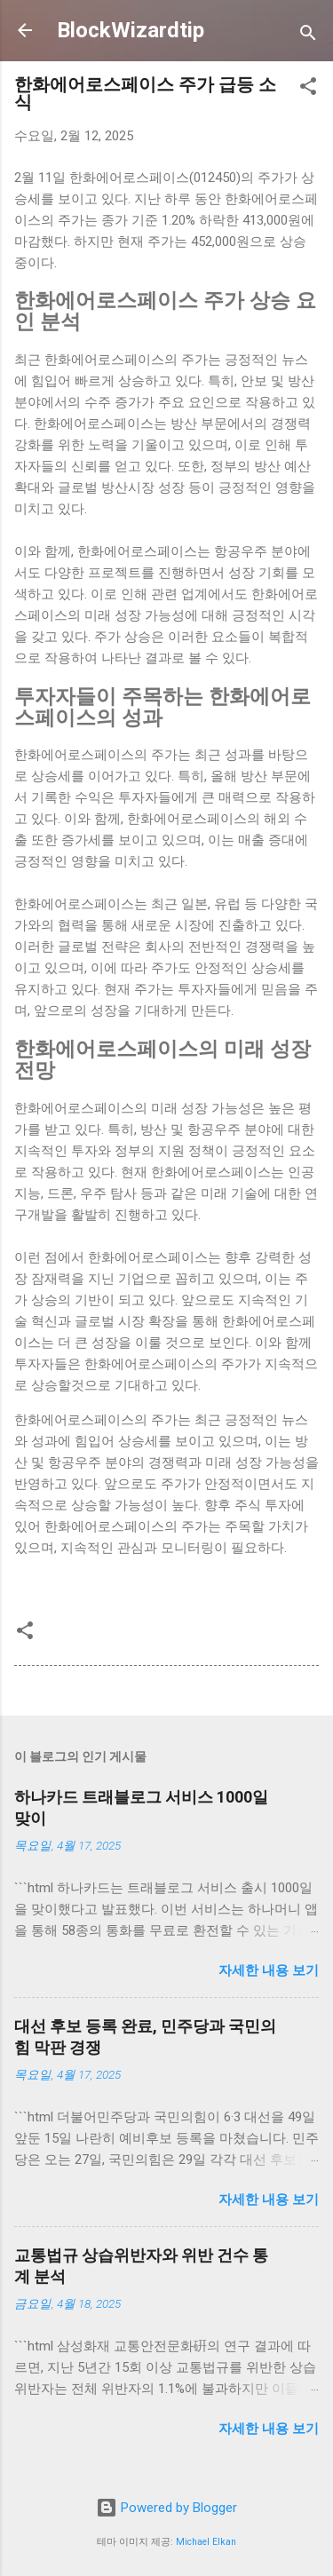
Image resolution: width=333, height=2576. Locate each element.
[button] (308, 89)
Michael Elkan (206, 2542)
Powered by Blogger (166, 2508)
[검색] (308, 36)
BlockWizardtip (130, 30)
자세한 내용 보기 (268, 1970)
